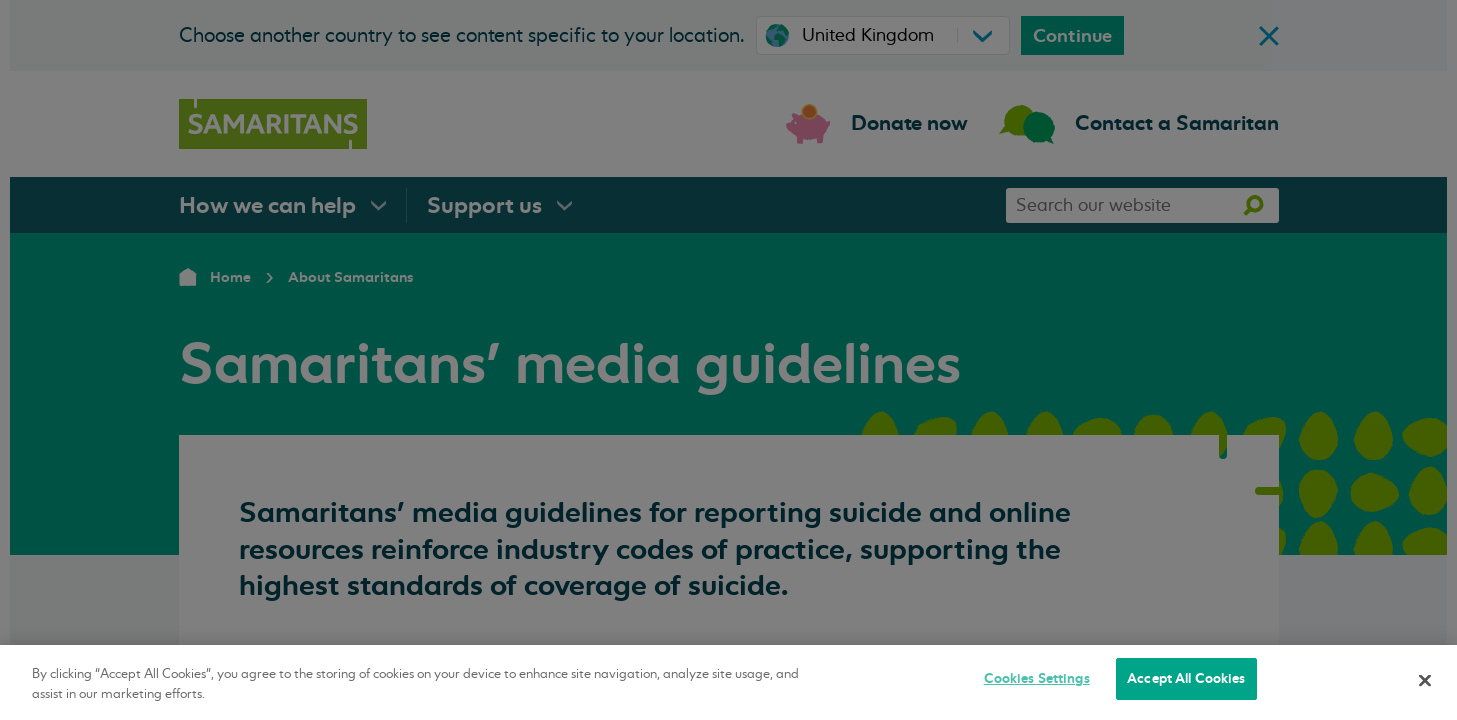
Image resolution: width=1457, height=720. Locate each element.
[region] (728, 682)
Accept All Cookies (1186, 678)
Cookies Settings (1037, 678)
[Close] (1425, 680)
